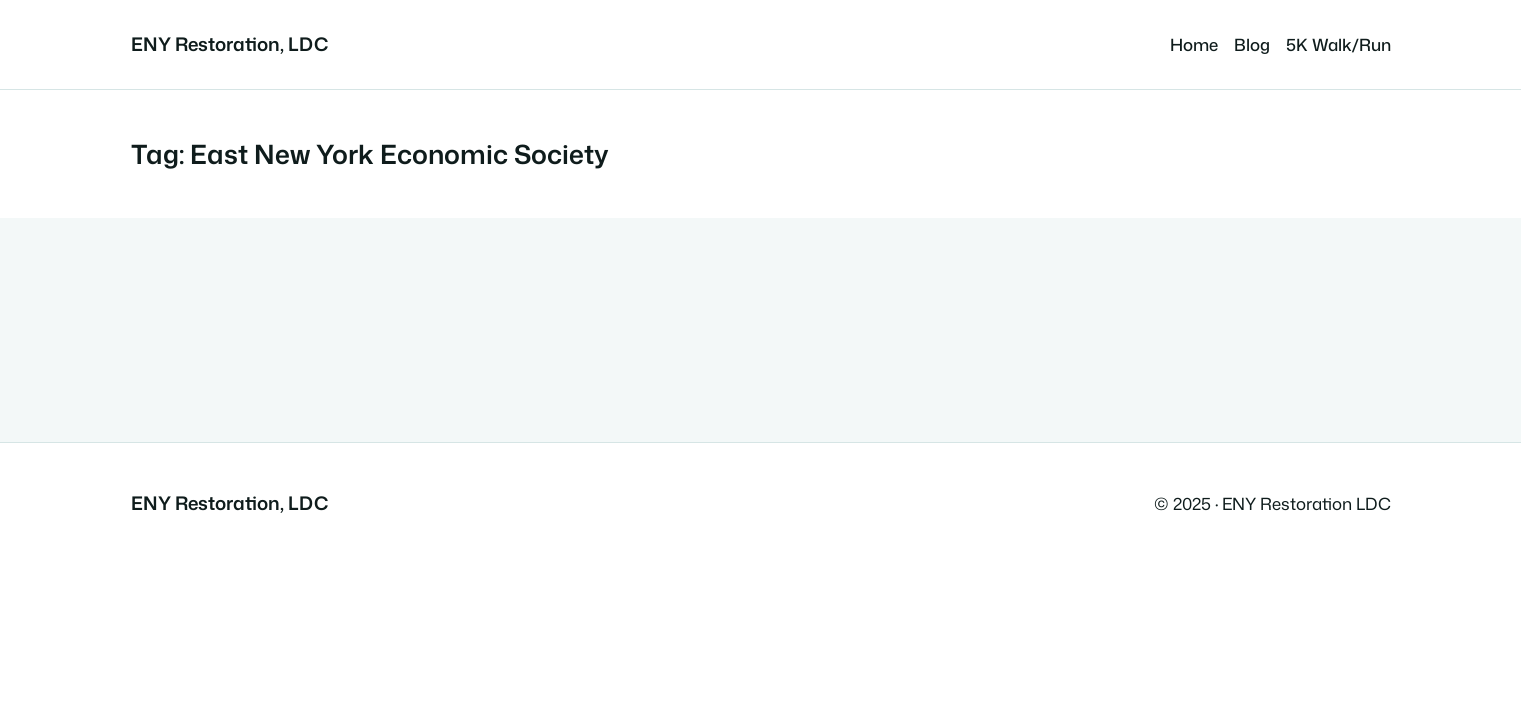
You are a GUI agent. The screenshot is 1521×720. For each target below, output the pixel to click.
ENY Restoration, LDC (229, 44)
